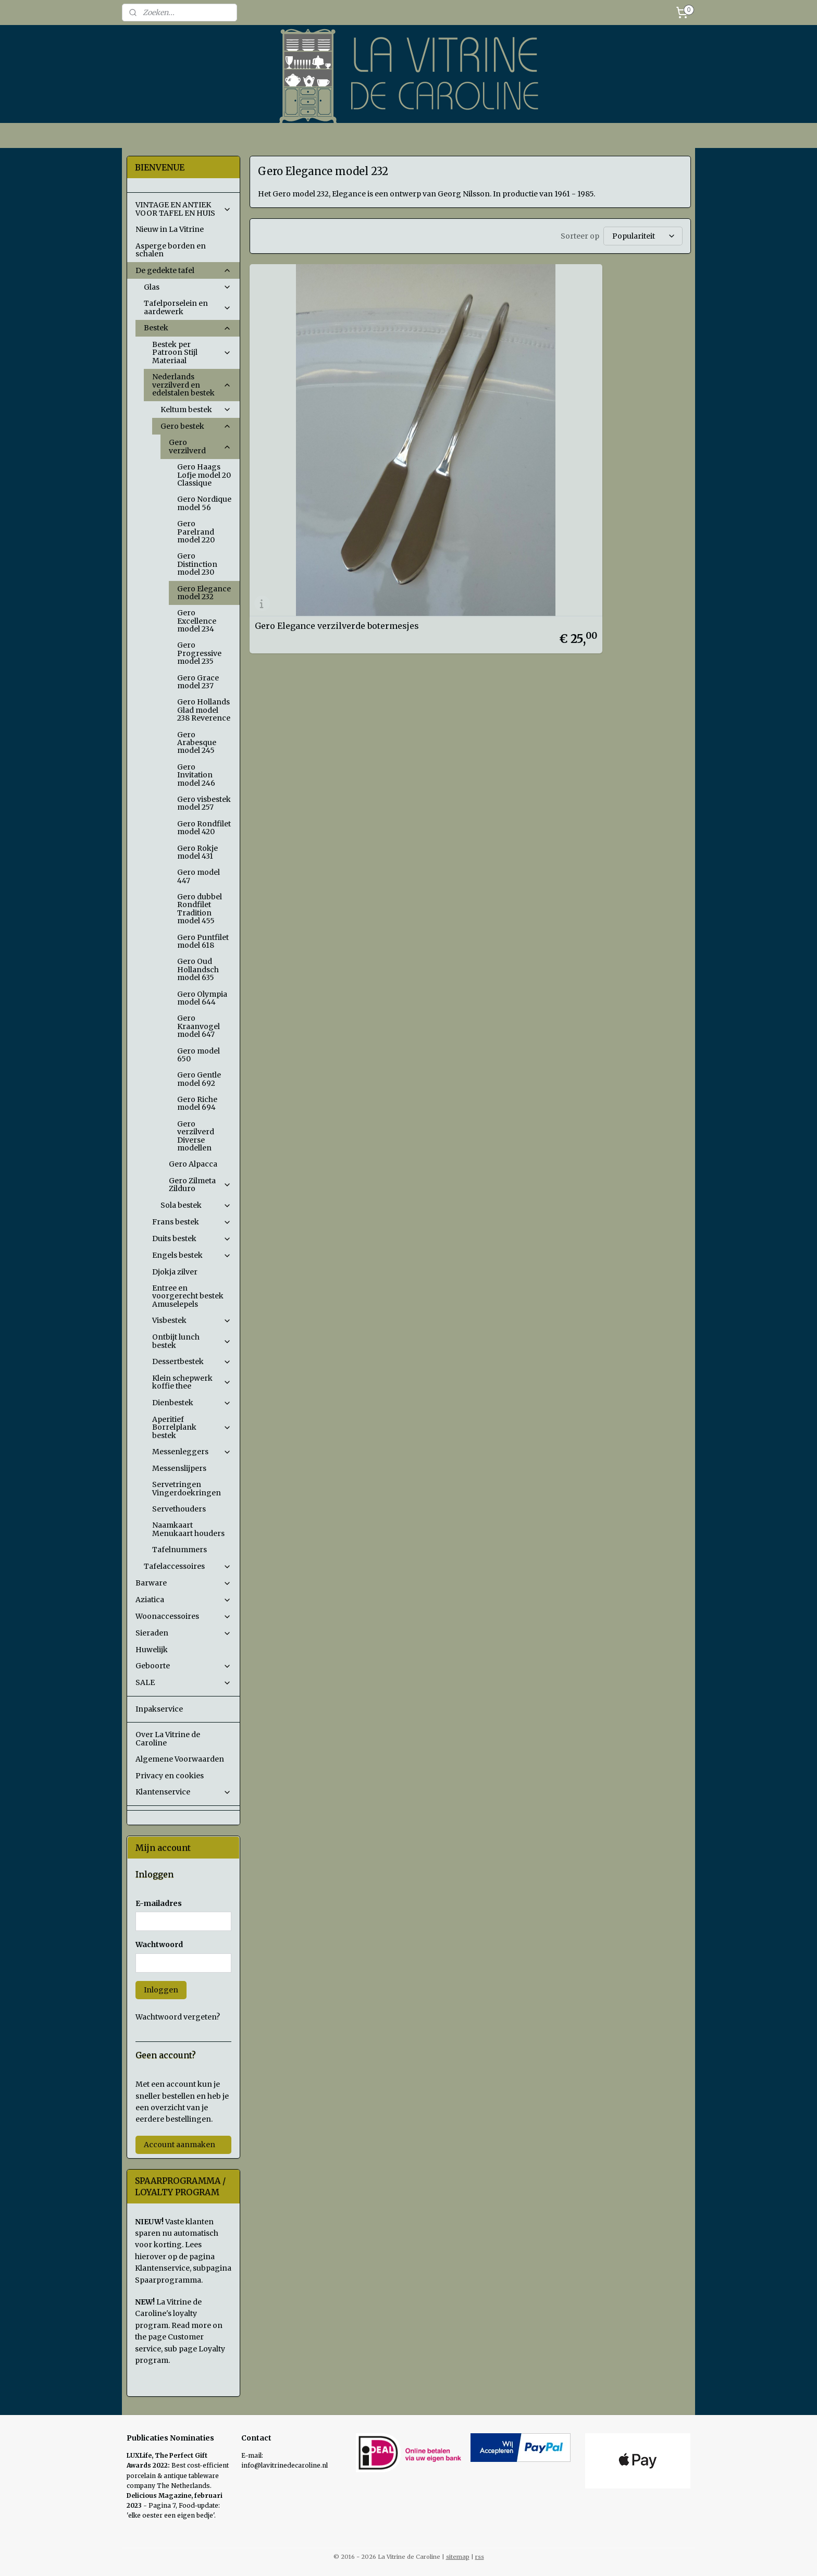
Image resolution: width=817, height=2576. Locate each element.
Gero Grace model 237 (198, 681)
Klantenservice (183, 1792)
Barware (183, 1583)
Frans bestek (191, 1222)
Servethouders (179, 1509)
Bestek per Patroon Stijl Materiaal (191, 352)
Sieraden (183, 1633)
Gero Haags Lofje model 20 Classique (204, 475)
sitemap (457, 2556)
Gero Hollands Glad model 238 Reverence (203, 710)
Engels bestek (191, 1255)
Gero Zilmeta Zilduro (200, 1184)
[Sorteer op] (642, 236)
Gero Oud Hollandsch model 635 (198, 969)
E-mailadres (158, 1903)
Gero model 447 (198, 876)
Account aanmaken (179, 2144)
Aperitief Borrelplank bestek (191, 1427)
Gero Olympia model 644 (202, 998)
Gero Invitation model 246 (196, 775)
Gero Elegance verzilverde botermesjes (309, 409)
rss (479, 2556)
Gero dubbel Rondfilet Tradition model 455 (199, 908)
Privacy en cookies (169, 1775)
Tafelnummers (179, 1549)
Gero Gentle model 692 (199, 1078)
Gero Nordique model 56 (204, 503)
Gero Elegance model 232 (204, 592)
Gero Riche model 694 (197, 1103)
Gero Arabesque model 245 (196, 743)
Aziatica (183, 1599)
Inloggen (161, 1990)
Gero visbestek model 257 (204, 803)
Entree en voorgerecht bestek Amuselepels (188, 1296)
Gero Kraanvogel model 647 (198, 1026)
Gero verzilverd (200, 446)
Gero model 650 (198, 1054)
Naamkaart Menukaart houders (188, 1529)
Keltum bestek (195, 409)
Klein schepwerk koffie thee (191, 1382)
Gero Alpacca (193, 1164)
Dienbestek (191, 1402)
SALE (183, 1682)
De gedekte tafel (183, 270)
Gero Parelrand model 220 (196, 531)
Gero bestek (195, 426)
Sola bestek (195, 1205)
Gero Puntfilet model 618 (203, 941)
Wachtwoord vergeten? (177, 2017)
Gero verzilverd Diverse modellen (195, 1136)
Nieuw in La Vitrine (169, 229)
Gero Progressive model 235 (199, 653)
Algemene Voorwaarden (179, 1759)
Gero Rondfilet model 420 (204, 827)
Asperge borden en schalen (170, 249)
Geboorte (183, 1665)
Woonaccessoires (183, 1616)
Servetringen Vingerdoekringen (186, 1488)
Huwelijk (151, 1649)
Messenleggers (191, 1451)
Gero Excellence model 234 (196, 621)
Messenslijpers (179, 1468)
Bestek (187, 327)
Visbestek (191, 1320)
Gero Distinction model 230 (197, 564)
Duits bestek (191, 1238)
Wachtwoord (159, 1944)
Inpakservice (159, 1709)
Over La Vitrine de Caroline (167, 1738)
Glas (187, 287)
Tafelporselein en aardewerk (187, 307)
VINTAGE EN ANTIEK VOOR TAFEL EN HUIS (183, 208)
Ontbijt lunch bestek (191, 1340)
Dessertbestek (191, 1361)
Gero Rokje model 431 (197, 852)
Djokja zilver (174, 1272)
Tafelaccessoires (187, 1566)
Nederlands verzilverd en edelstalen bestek (191, 385)
